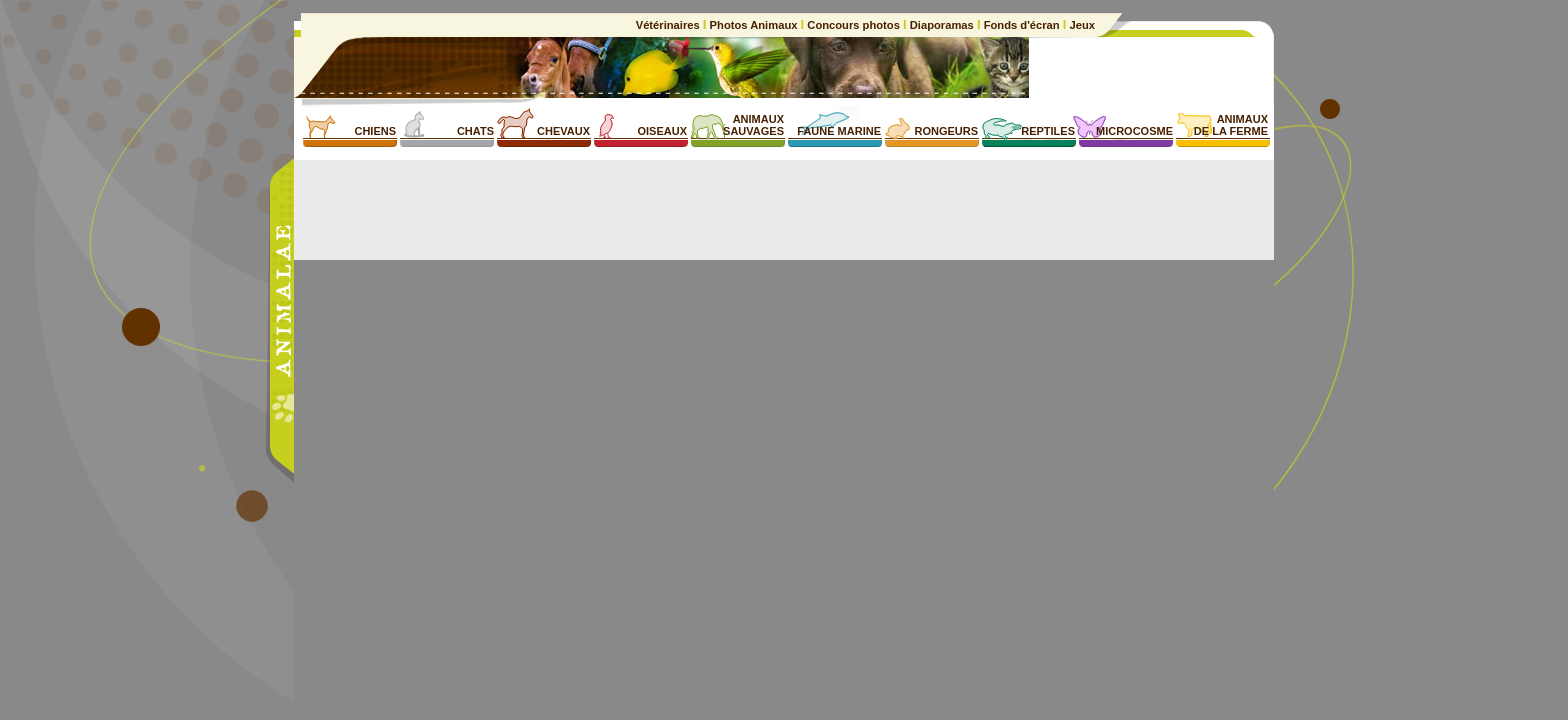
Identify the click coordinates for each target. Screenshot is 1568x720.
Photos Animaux (753, 25)
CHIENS (375, 131)
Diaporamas (942, 25)
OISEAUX (662, 131)
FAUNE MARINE (839, 131)
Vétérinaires (669, 25)
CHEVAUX (563, 131)
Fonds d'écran (1022, 25)
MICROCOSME (1134, 131)
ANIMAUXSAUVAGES (753, 125)
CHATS (475, 131)
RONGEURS (946, 131)
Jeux (1080, 25)
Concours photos (853, 25)
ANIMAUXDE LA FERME (1231, 125)
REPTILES (1048, 131)
